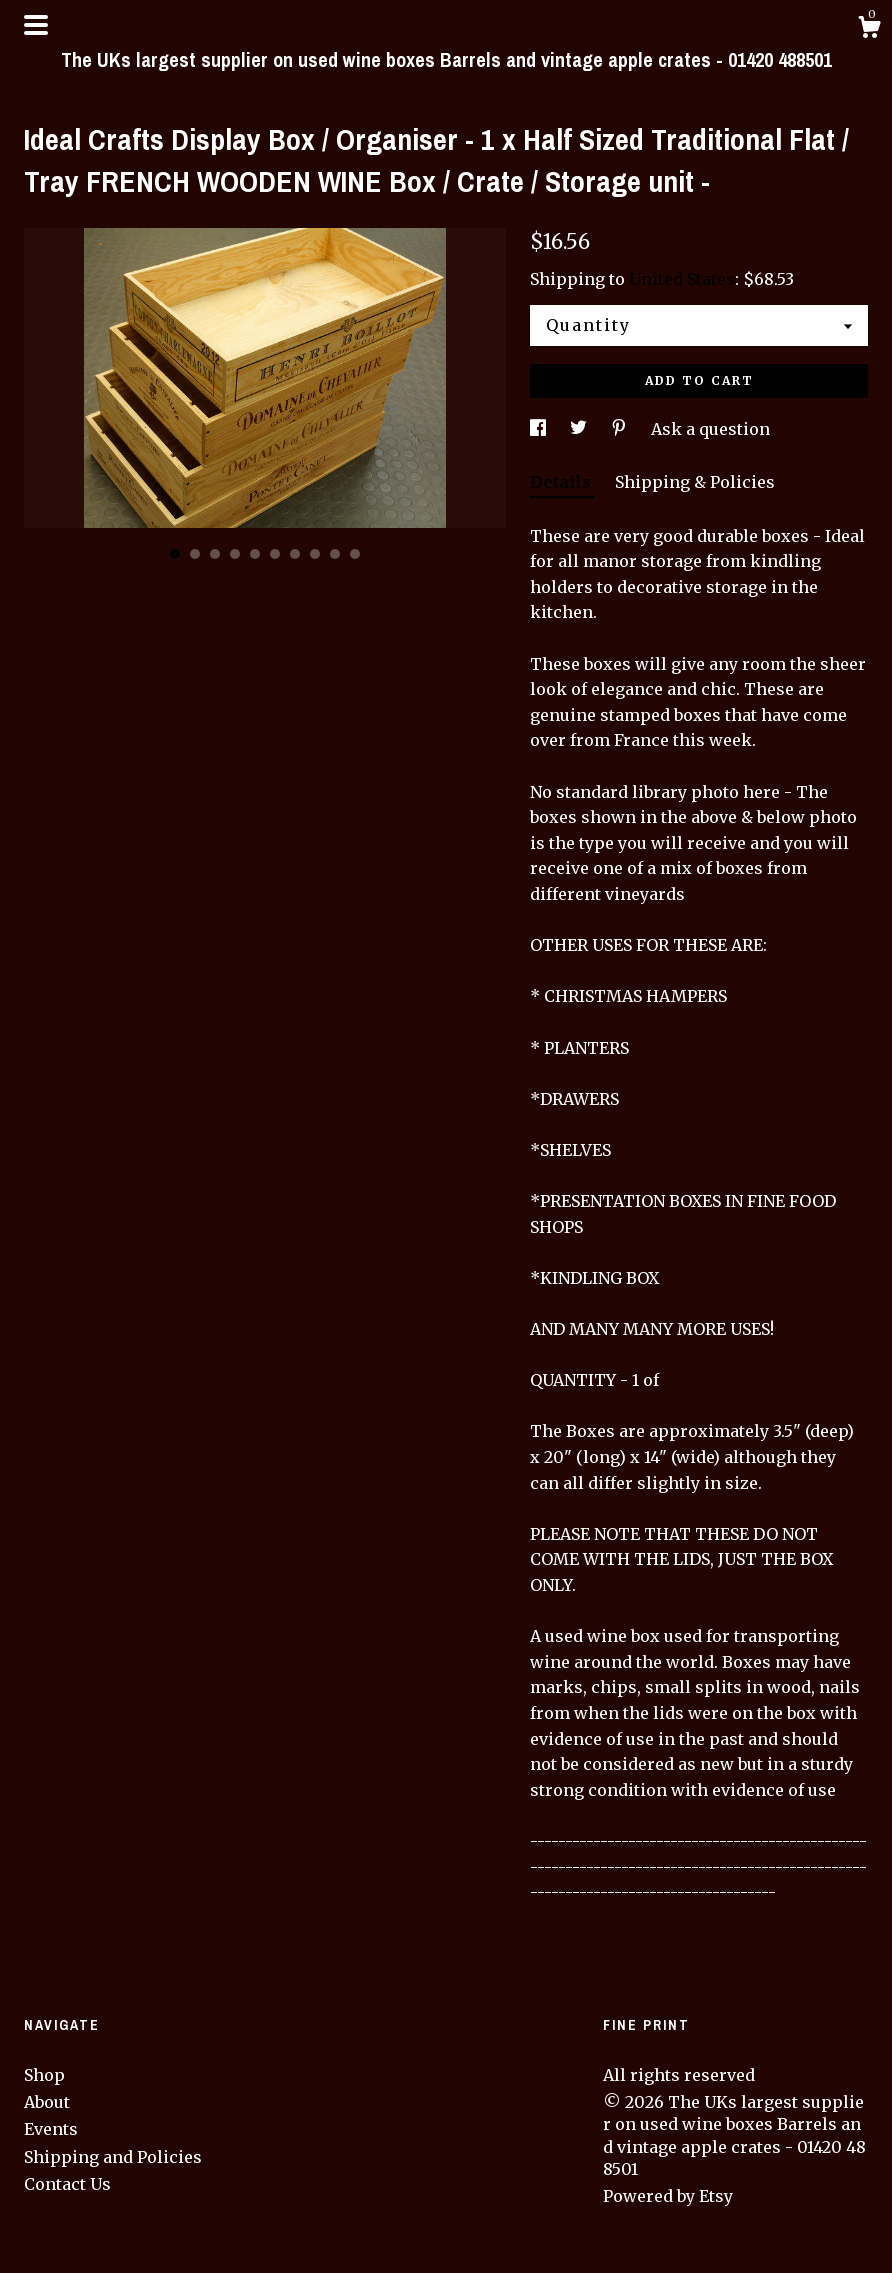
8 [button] (315, 554)
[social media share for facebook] (540, 429)
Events (51, 2129)
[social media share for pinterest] (621, 429)
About (47, 2102)
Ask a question (710, 429)
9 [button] (335, 554)
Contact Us (67, 2184)
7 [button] (295, 554)
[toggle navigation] (36, 25)
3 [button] (215, 554)
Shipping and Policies (113, 2157)
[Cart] (869, 30)
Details (562, 482)
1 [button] (175, 554)
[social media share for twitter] (580, 429)
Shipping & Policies (695, 482)
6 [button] (275, 554)
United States (682, 279)
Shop (44, 2075)
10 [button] (355, 554)
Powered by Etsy (668, 2196)
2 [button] (195, 554)
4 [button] (235, 554)
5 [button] (255, 554)
